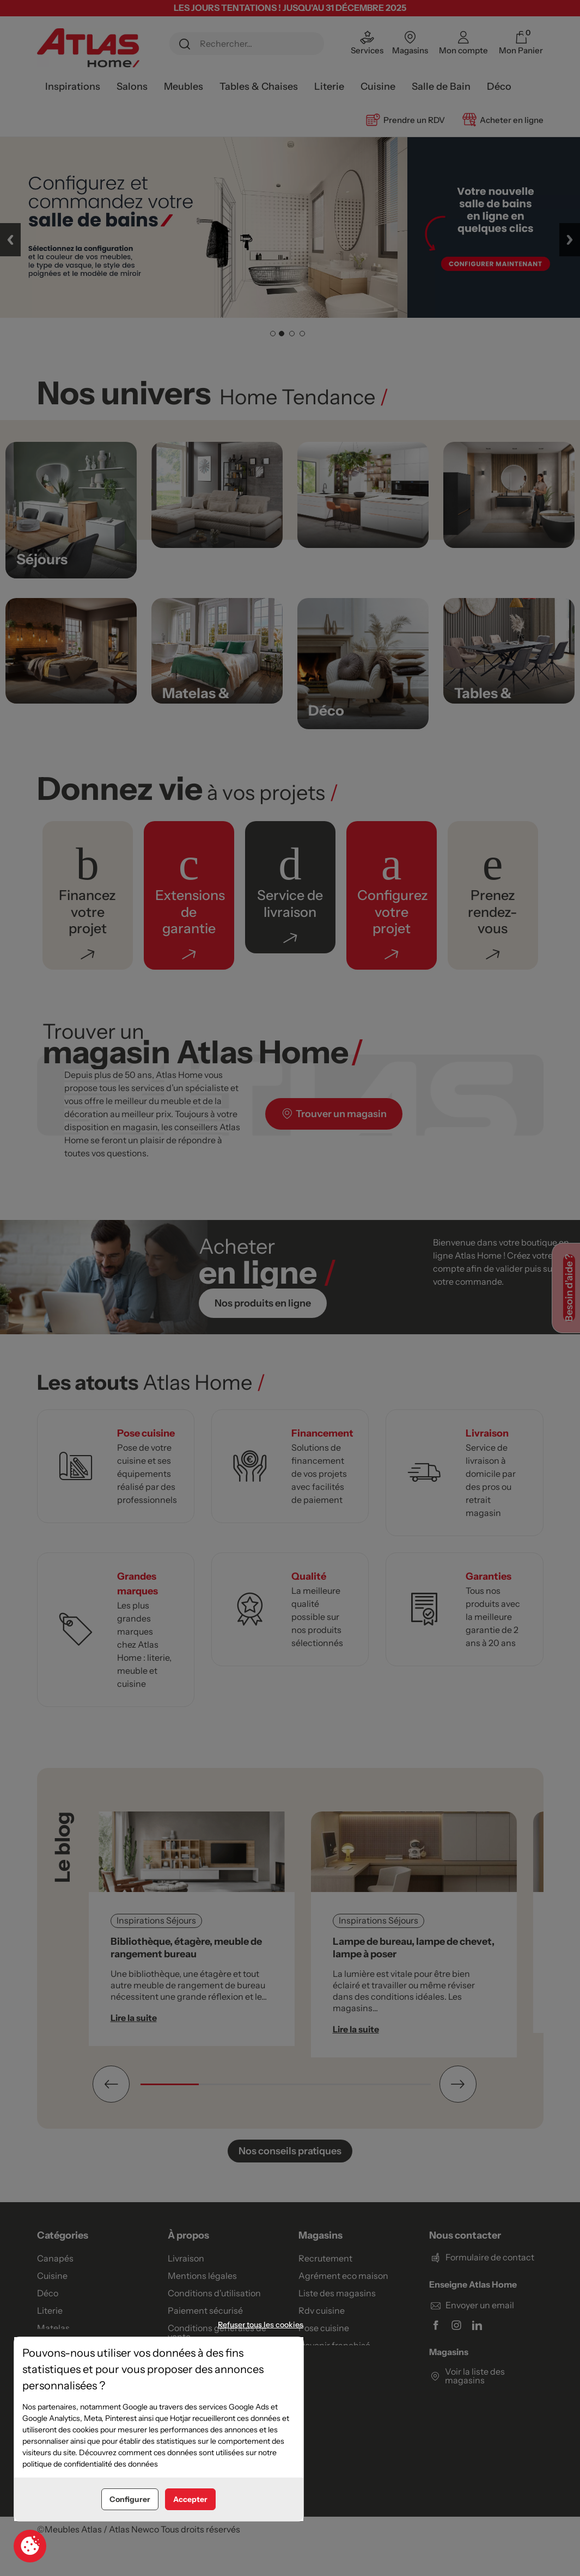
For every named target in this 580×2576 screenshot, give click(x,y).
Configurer (129, 2499)
